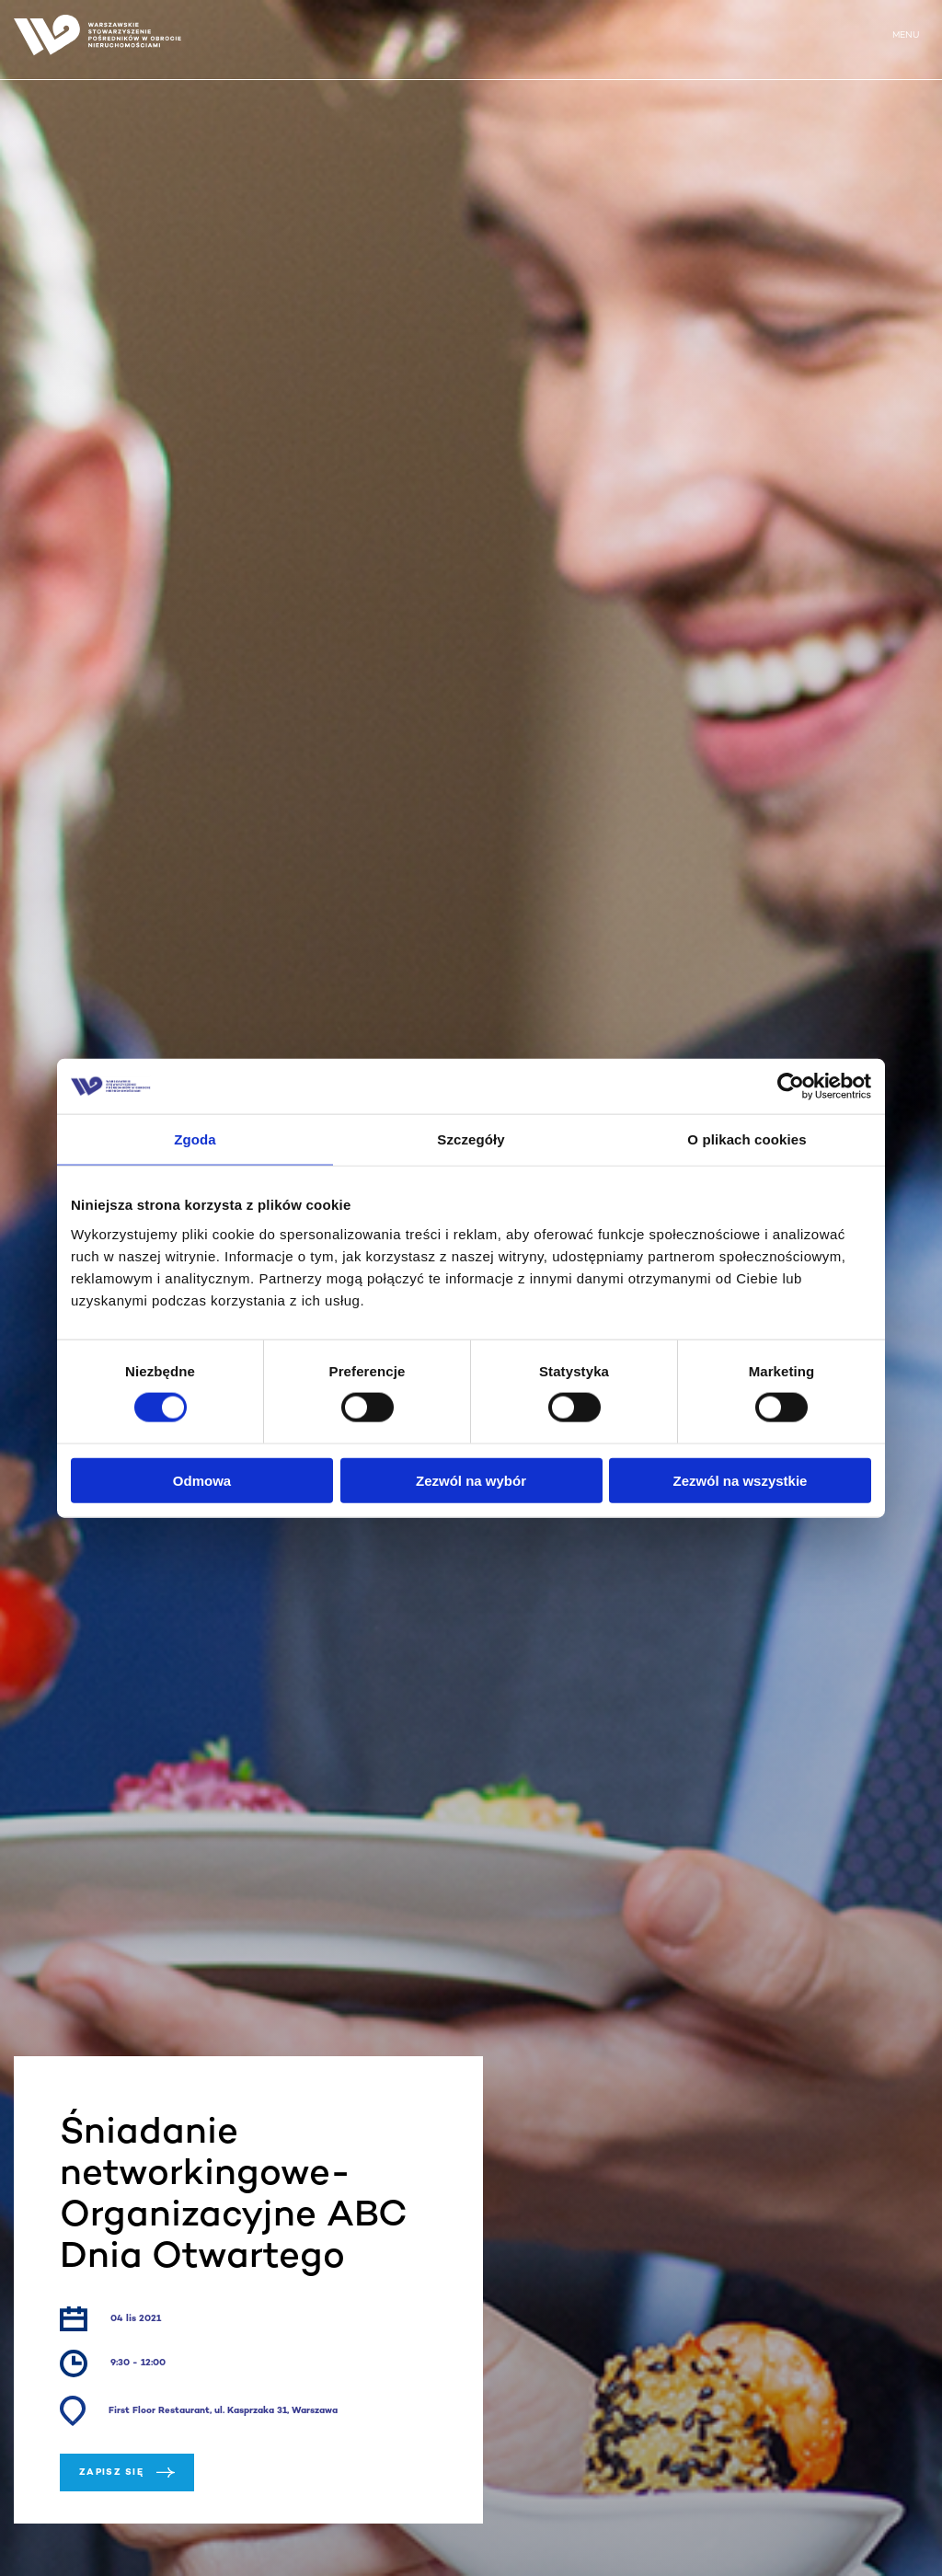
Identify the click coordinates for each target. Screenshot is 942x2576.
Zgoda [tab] (195, 1139)
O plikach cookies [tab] (746, 1139)
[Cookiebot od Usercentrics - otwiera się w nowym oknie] (790, 1086)
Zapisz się (127, 2472)
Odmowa (202, 1480)
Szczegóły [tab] (470, 1139)
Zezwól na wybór (471, 1480)
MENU (905, 35)
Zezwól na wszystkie (740, 1480)
